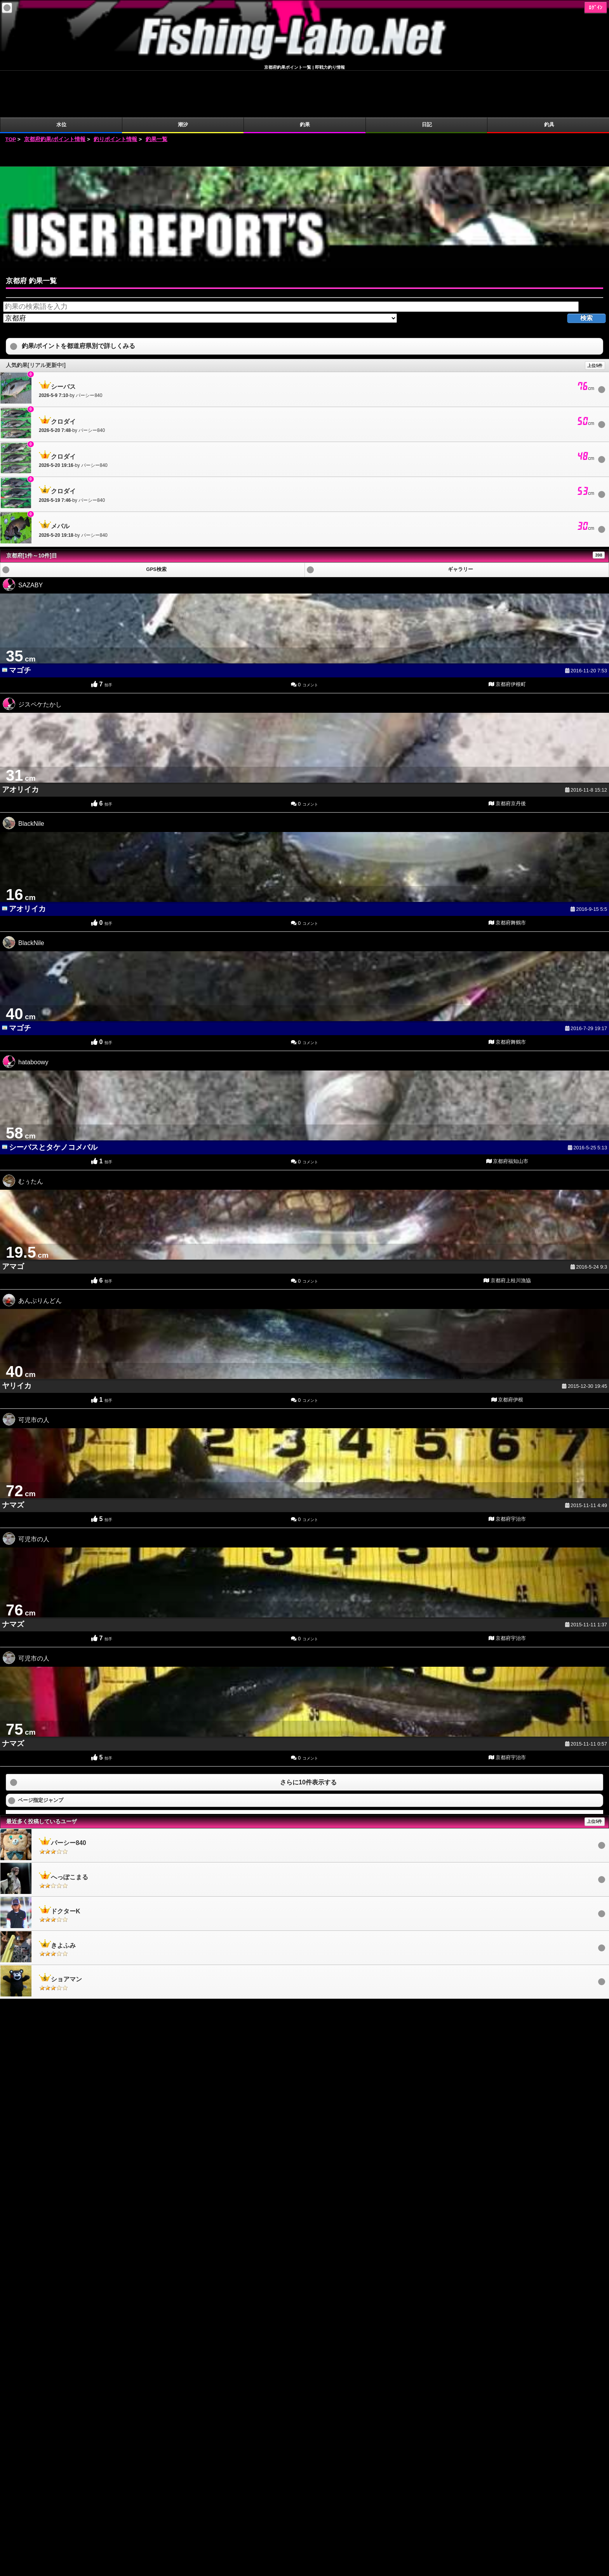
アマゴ (13, 1220)
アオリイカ (20, 743)
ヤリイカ (16, 1339)
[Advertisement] (304, 108)
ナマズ (13, 1458)
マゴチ (20, 624)
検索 (586, 271)
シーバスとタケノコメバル (53, 1101)
